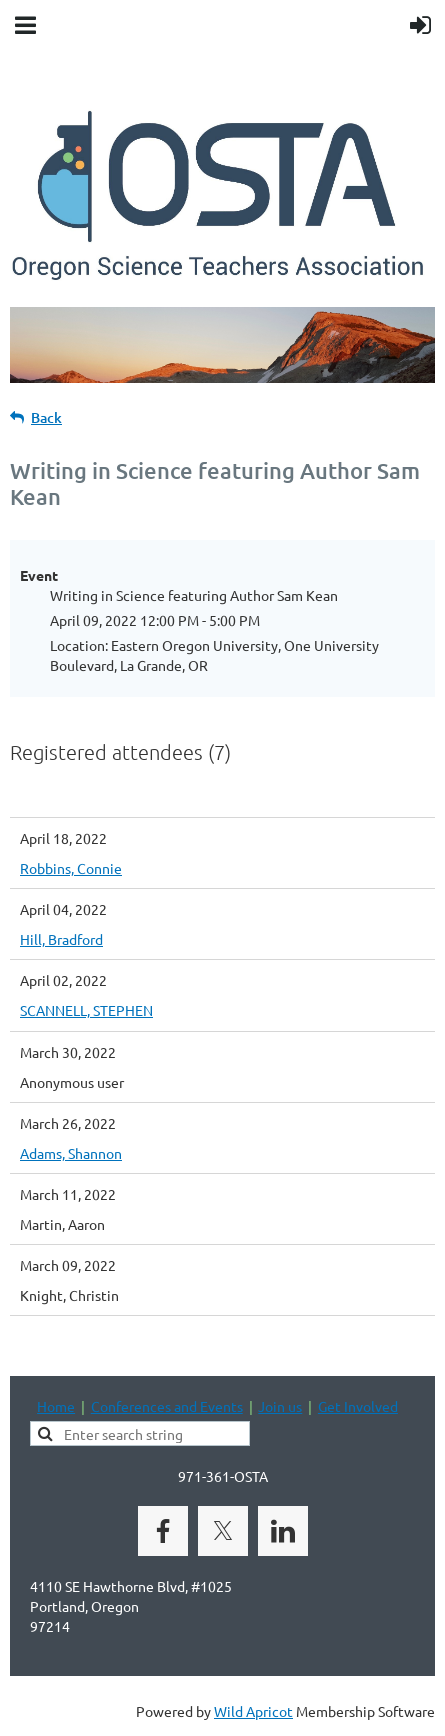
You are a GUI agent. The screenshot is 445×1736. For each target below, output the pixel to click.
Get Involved (358, 1406)
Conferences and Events (167, 1406)
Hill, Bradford (61, 939)
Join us (280, 1406)
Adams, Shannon (71, 1153)
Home (56, 1406)
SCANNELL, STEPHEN (86, 1010)
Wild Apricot (253, 1711)
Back (46, 417)
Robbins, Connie (71, 868)
